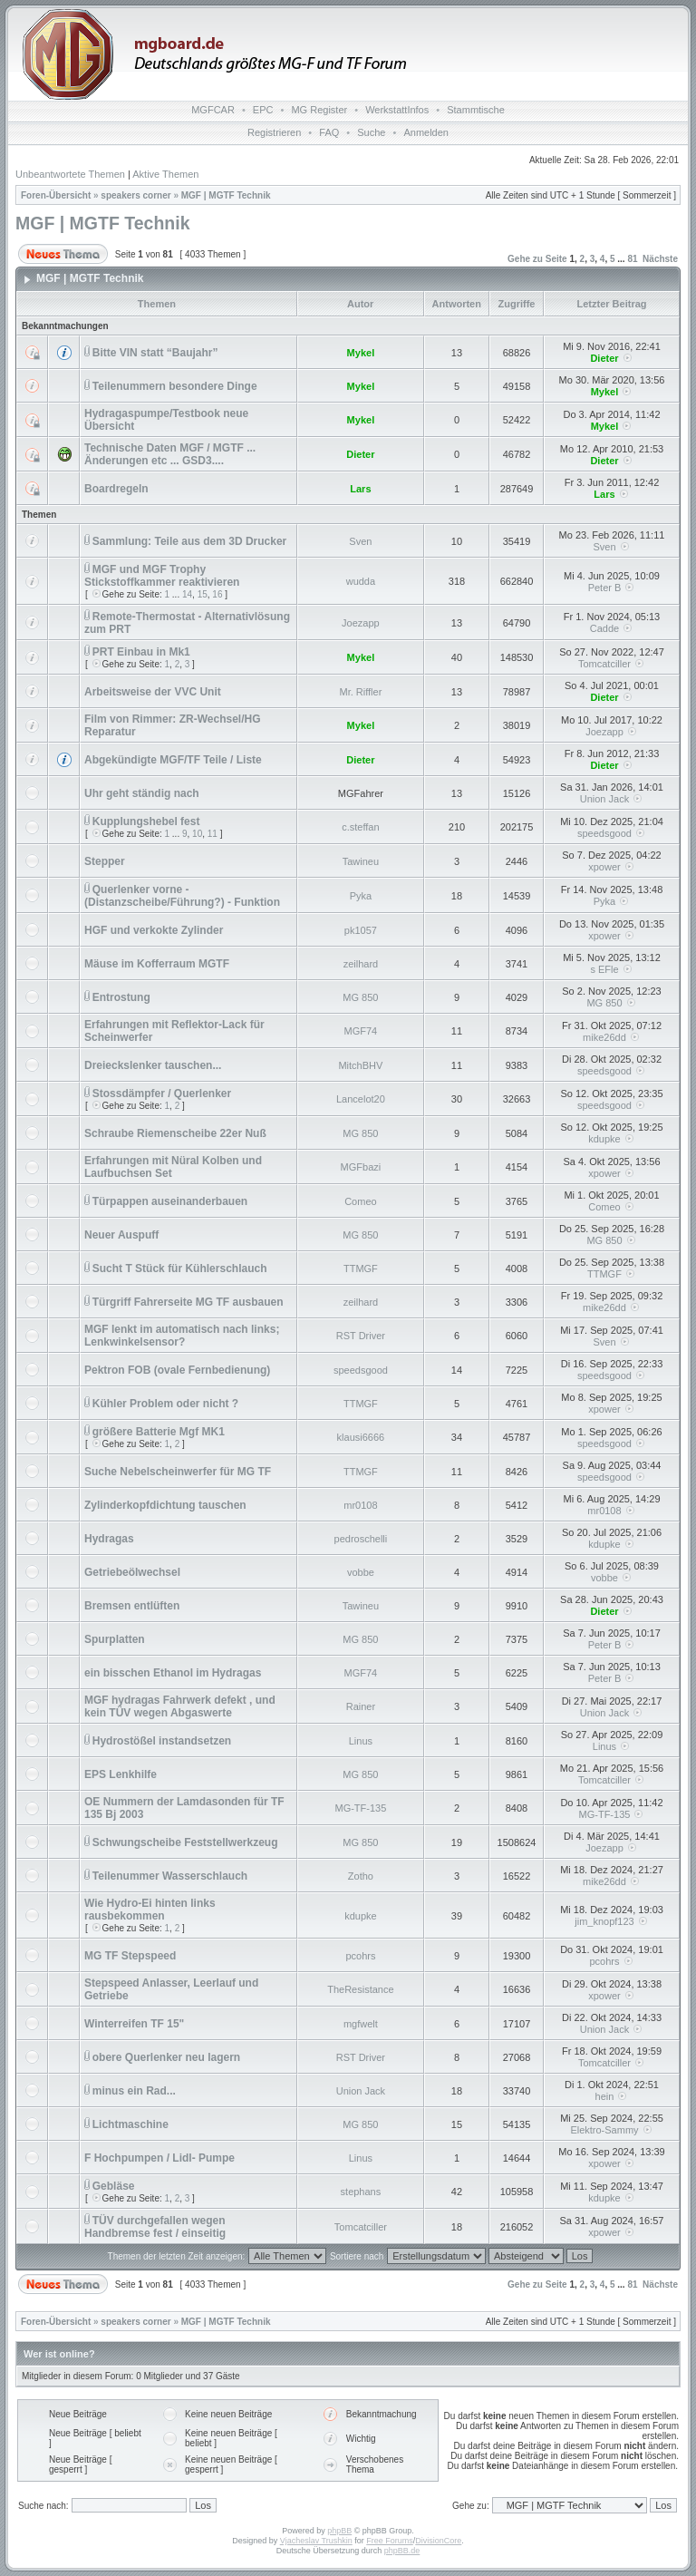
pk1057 (360, 930)
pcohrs (360, 1955)
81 (632, 259)
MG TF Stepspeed (130, 1955)
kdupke (604, 1138)
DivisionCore (438, 2540)
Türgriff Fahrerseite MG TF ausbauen (188, 1302)
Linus (360, 1740)
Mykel (361, 352)
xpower (604, 866)
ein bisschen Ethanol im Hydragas (172, 1673)
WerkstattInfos (397, 109)
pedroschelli (361, 1538)
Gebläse (113, 2186)
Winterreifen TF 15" (134, 2023)
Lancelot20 (360, 1099)
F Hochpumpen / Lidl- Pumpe (159, 2158)
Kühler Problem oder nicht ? (165, 1403)
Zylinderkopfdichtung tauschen (165, 1505)
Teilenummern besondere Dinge (174, 386)
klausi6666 (361, 1437)
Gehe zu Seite (537, 259)
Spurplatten (114, 1639)
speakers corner (135, 195)
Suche (371, 132)
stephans (361, 2191)
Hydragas (109, 1538)
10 (197, 834)
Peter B (605, 587)
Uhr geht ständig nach (141, 793)
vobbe (360, 1572)
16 (217, 594)
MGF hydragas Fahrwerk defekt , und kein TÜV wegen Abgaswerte (180, 1706)
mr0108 (360, 1505)
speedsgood (604, 833)
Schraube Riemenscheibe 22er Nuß (175, 1133)
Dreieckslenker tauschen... (152, 1065)
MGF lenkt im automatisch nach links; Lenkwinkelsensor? (181, 1335)
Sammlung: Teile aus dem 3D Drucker (189, 541)
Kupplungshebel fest (146, 821)
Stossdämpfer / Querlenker (161, 1093)
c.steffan (360, 826)
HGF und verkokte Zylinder (153, 930)
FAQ (329, 132)
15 (203, 594)
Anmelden (426, 132)
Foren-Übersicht (56, 195)
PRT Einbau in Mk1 (141, 652)
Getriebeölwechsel (132, 1572)
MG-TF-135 (360, 1808)
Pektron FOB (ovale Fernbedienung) (177, 1370)
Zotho (360, 1876)
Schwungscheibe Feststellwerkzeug (185, 1842)
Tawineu (361, 861)
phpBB (339, 2530)
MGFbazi (361, 1167)
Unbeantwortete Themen (70, 174)
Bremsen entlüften (131, 1605)
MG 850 (360, 997)
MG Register (319, 109)
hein (604, 2096)
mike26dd (604, 1037)
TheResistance (360, 1989)
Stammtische (476, 109)
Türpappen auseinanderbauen (169, 1201)
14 (187, 594)
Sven (360, 541)
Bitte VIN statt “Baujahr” (155, 352)
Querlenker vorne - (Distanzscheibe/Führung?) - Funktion (182, 896)
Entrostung (121, 997)
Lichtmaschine (130, 2124)
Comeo (360, 1201)
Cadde (604, 628)
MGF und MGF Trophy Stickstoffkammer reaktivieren (161, 575)
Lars (360, 488)
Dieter (604, 358)
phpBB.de (402, 2550)
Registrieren (274, 132)
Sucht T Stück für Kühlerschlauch (179, 1268)
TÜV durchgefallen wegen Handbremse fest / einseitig (155, 2227)
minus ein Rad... (134, 2091)
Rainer (360, 1706)
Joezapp (361, 622)
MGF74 (361, 1031)
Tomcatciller (604, 663)
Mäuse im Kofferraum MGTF (156, 963)
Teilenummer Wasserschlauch (169, 1876)
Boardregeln (116, 488)
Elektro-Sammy (604, 2129)
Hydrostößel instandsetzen (161, 1741)
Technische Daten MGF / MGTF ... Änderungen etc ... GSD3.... (170, 454)
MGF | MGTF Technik (226, 195)
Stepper (104, 861)
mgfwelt (360, 2023)
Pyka (361, 895)
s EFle (604, 969)
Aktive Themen (165, 174)
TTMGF (360, 1268)
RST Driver (360, 1335)
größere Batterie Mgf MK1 (158, 1431)
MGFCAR (213, 109)
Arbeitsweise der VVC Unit (152, 691)
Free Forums (389, 2540)
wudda (360, 581)
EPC (263, 109)
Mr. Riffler (360, 691)
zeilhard (361, 963)
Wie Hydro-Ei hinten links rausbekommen (150, 1909)
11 (213, 834)
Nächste (660, 259)
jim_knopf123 (604, 1921)
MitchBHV (360, 1065)
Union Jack (604, 798)
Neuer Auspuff (121, 1235)
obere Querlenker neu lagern (166, 2057)
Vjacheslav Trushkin (316, 2540)
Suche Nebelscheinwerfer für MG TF (177, 1471)
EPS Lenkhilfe (120, 1774)
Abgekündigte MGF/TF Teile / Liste (173, 759)
